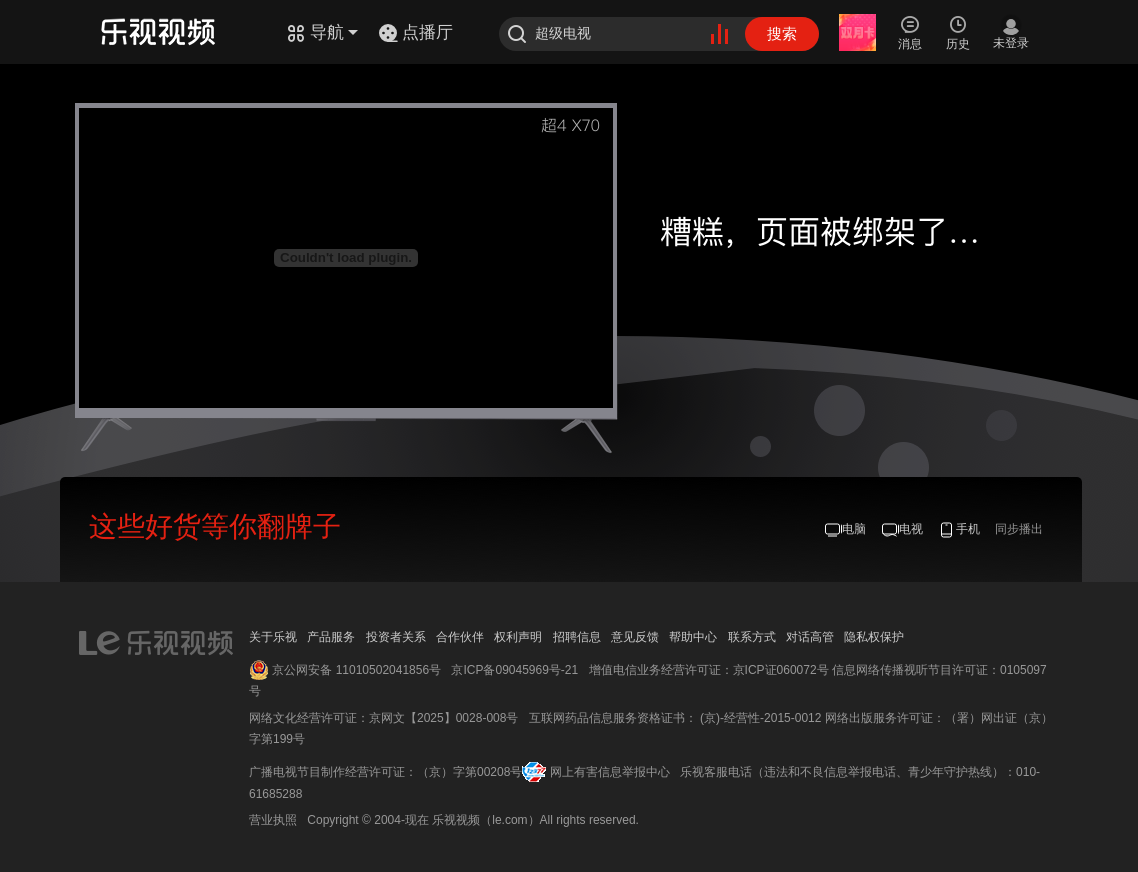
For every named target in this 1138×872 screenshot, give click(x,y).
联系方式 (752, 637)
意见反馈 (635, 637)
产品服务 (331, 637)
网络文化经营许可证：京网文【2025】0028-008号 (383, 718)
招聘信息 (577, 637)
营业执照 (273, 820)
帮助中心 (693, 637)
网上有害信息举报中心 (610, 772)
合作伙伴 (460, 637)
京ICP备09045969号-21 (514, 670)
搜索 (782, 33)
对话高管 (810, 637)
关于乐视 (273, 637)
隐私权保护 (874, 637)
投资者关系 (396, 637)
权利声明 (518, 637)
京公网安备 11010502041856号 (356, 670)
